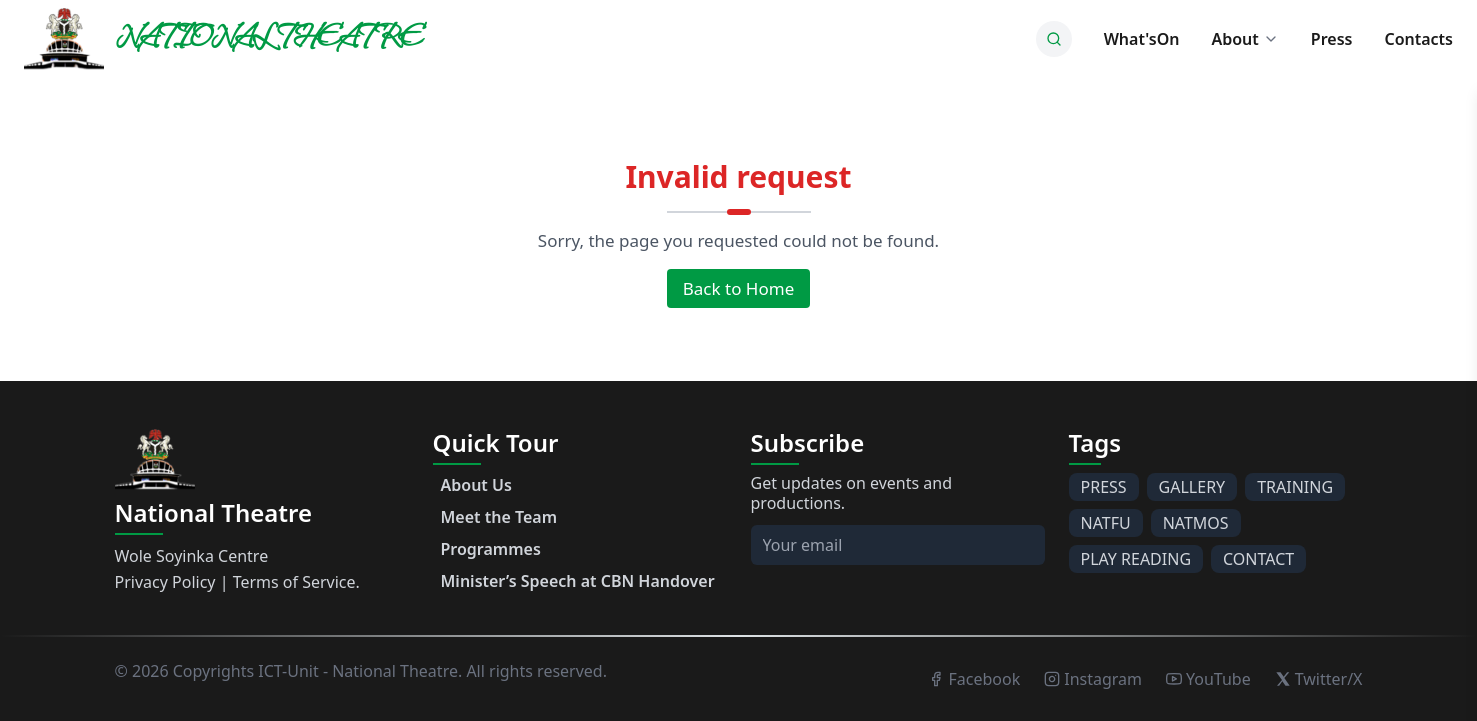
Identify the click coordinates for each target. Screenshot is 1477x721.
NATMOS (1196, 523)
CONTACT (1258, 559)
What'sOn (1142, 39)
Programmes (491, 549)
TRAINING (1295, 487)
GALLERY (1192, 487)
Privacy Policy (165, 582)
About (1244, 39)
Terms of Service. (296, 582)
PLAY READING (1136, 559)
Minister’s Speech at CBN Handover (578, 581)
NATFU (1106, 523)
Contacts (1418, 39)
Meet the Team (499, 517)
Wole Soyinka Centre (192, 556)
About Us (476, 485)
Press (1332, 39)
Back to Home (738, 288)
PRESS (1104, 487)
